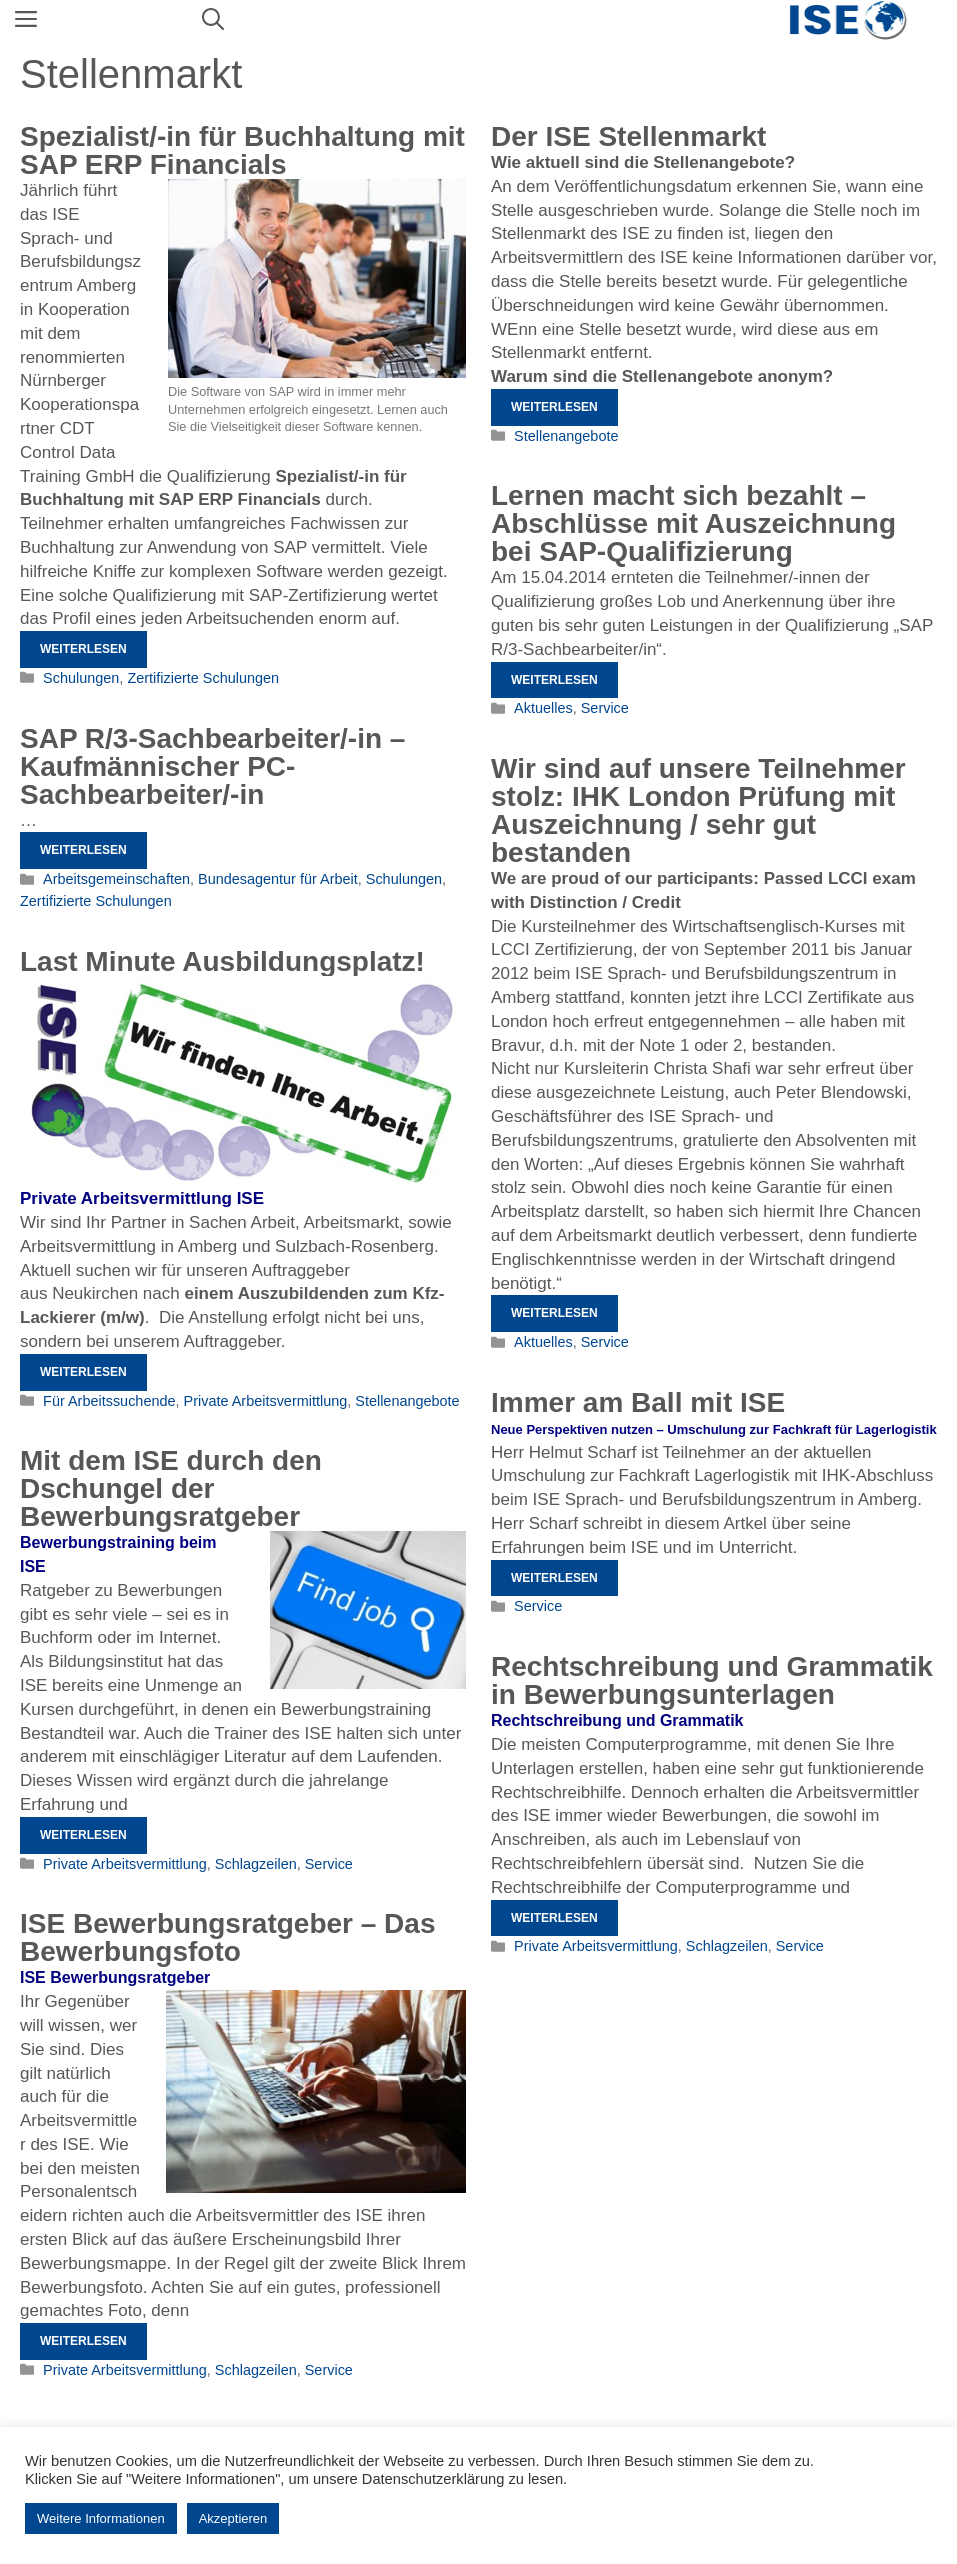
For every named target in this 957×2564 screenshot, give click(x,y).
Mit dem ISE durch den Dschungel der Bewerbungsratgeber (171, 1488)
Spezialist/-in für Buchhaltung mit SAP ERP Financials (242, 150)
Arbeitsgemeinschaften (116, 879)
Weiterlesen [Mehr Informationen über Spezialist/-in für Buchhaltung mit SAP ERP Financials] (83, 649)
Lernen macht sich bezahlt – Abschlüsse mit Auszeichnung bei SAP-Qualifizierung (693, 523)
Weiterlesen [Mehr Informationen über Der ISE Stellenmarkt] (554, 407)
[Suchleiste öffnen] (213, 20)
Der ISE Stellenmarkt (628, 136)
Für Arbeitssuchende (109, 1401)
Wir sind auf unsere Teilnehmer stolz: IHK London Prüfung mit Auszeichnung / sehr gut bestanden (698, 810)
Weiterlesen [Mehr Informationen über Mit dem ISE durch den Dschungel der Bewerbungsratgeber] (83, 1835)
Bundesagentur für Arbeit (278, 879)
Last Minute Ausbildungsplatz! (222, 961)
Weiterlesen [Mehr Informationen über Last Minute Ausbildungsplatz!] (83, 1372)
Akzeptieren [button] (233, 2518)
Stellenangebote (566, 436)
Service (605, 708)
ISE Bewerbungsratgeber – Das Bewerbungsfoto (227, 1937)
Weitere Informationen (101, 2518)
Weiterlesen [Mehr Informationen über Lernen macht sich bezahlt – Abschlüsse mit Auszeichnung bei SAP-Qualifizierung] (554, 680)
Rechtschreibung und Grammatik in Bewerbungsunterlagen (712, 1680)
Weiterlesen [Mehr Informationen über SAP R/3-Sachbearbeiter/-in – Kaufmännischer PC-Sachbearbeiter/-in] (83, 850)
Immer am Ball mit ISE (638, 1402)
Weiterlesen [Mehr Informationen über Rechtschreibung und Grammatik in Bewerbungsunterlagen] (554, 1918)
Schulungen (81, 678)
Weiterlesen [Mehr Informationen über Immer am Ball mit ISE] (554, 1578)
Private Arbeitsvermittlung (266, 1401)
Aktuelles (543, 708)
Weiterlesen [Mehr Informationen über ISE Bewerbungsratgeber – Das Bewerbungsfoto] (83, 2341)
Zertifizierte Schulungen (203, 678)
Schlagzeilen (256, 1864)
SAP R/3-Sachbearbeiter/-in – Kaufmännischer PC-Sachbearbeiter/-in (212, 766)
